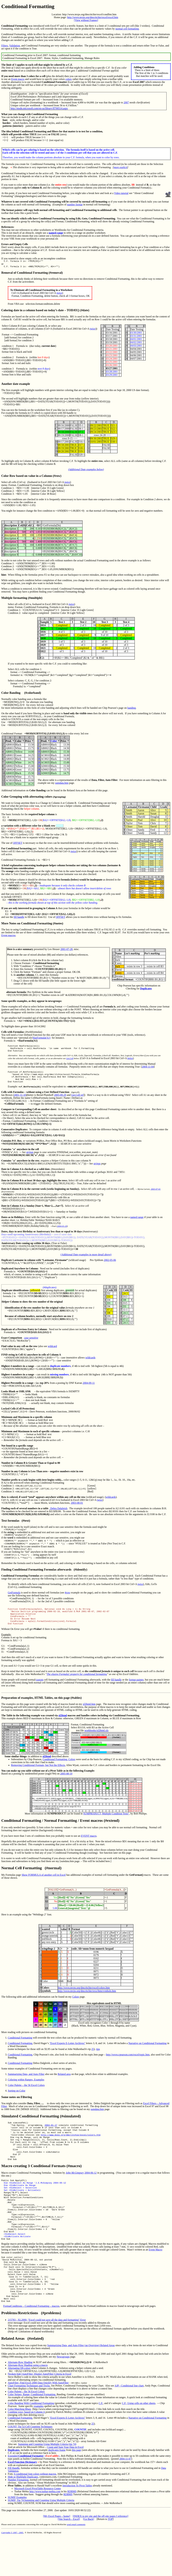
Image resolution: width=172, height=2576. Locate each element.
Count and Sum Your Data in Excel (65, 2486)
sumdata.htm (61, 784)
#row (67, 1599)
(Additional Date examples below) (86, 470)
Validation (14, 45)
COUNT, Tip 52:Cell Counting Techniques (30, 2466)
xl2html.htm (89, 1714)
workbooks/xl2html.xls (96, 1740)
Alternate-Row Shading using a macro (28, 2404)
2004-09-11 (89, 1387)
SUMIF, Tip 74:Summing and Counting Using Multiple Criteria (41, 2539)
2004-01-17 (51, 2136)
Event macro (17, 79)
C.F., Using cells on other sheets (138, 2442)
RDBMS (71, 2531)
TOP (110, 2558)
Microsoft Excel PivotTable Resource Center (37, 2528)
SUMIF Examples (17, 2536)
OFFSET (17, 843)
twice (59, 294)
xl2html (62, 1725)
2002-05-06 (110, 1265)
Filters (4, 45)
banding (131, 708)
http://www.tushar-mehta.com (44, 2531)
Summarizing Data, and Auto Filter (26, 2084)
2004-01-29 (62, 1231)
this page (76, 2489)
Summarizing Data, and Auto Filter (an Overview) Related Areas (81, 2384)
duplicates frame (57, 2489)
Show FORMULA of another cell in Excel (44, 1885)
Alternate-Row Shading (20, 2401)
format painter (136, 1690)
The (3, 2007)
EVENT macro (89, 1846)
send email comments (76, 2564)
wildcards (90, 1362)
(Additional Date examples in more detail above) (86, 1259)
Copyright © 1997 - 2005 (12, 2572)
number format (75, 204)
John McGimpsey (75, 2190)
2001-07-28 (66, 950)
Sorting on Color (16, 2101)
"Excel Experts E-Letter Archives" (67, 2053)
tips (98, 2059)
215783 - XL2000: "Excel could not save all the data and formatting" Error (47, 2359)
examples (39, 2445)
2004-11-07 (125, 2498)
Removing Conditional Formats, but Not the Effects (38, 1775)
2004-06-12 (90, 2190)
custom (39, 1690)
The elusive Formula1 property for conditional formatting (77, 1684)
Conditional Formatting (20, 2048)
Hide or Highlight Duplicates (23, 2516)
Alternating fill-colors (19, 2407)
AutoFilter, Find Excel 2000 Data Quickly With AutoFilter (38, 2422)
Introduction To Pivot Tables (77, 2525)
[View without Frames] (86, 20)
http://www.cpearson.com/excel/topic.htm (128, 2064)
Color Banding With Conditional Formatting (31, 2442)
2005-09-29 (60, 1099)
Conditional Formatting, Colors (59, 1769)
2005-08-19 (66, 1783)
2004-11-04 (148, 1069)
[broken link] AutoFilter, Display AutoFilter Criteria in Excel (39, 2413)
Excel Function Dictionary (22, 2501)
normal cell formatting (127, 28)
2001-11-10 (20, 1099)
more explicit (120, 167)
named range (56, 232)
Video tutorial (121, 193)
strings (29, 1157)
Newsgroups (63, 2396)
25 (92, 2059)
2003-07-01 (156, 1194)
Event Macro (155, 2279)
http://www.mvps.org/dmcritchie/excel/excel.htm (92, 17)
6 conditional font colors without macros (35, 2513)
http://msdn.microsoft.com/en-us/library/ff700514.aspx (39, 108)
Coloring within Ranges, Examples (26, 2089)
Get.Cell (69, 1061)
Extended (26, 2495)
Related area (64, 2084)
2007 (126, 102)
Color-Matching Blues (19, 2448)
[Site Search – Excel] (69, 2558)
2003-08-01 (77, 1507)
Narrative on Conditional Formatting (147, 2053)
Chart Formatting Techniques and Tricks (29, 2425)
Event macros (8, 936)
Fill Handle (14, 2507)
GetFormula (14, 1599)
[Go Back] (88, 2558)
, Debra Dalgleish (58, 1513)
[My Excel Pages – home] (56, 2555)
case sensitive (31, 1342)
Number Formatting (18, 2519)
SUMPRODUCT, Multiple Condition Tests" (106, 1823)
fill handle (19, 918)
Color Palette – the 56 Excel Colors (26, 2095)
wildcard (52, 1351)
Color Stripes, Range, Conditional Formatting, (32, 2434)
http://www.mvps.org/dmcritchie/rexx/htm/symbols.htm (87, 2001)
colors (69, 79)
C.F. (101, 2442)
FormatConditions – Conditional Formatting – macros (31, 2345)
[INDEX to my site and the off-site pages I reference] (100, 2555)
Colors (75, 2007)
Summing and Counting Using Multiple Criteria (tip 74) (47, 2483)
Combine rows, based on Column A (26, 2451)
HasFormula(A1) (41, 1038)
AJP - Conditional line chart (129, 2425)
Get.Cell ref (77, 1099)
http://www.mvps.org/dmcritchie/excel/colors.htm (84, 1997)
